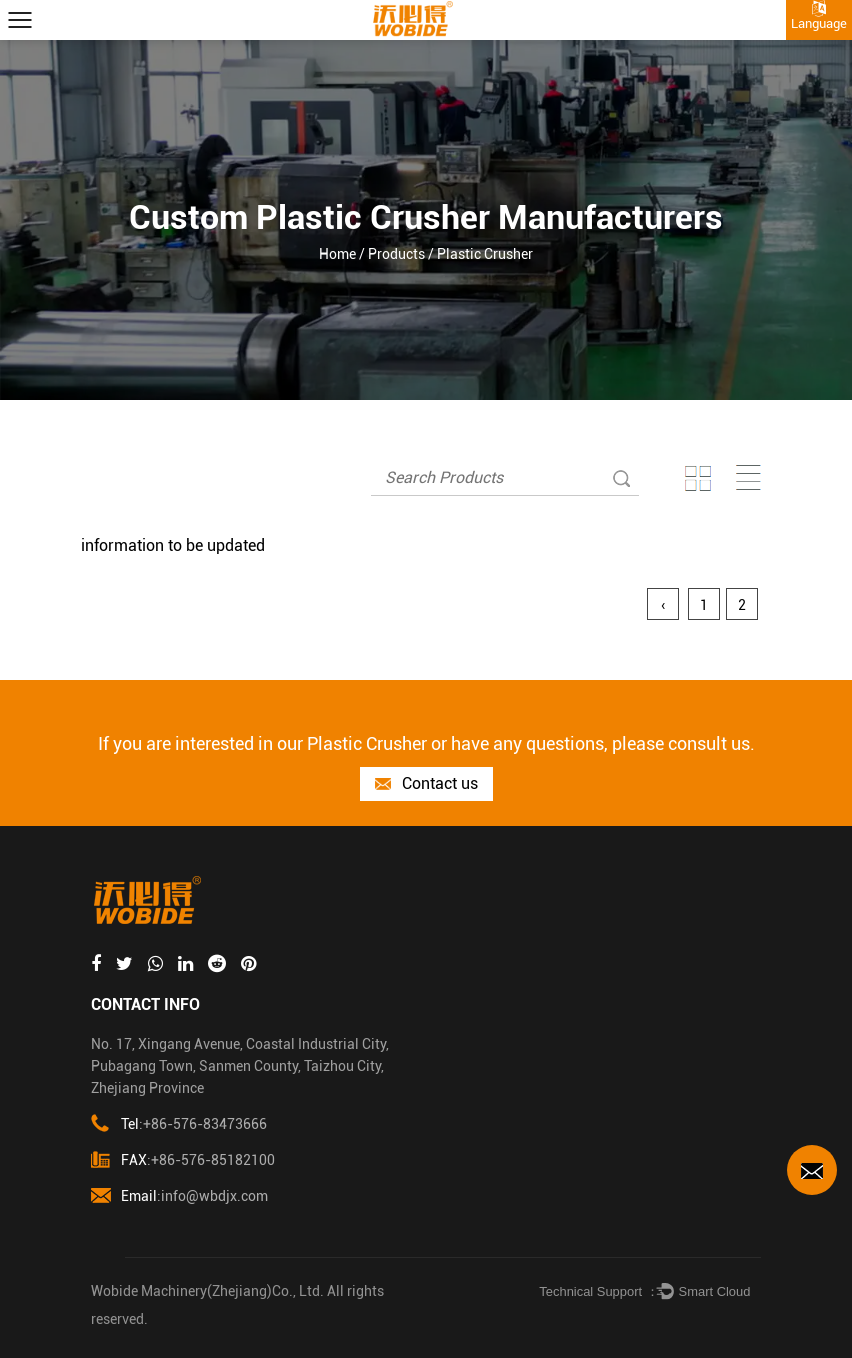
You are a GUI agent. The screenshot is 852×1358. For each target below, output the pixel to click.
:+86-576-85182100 (183, 1160)
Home (337, 254)
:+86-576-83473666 (179, 1124)
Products (396, 254)
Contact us (426, 784)
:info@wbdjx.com (179, 1196)
